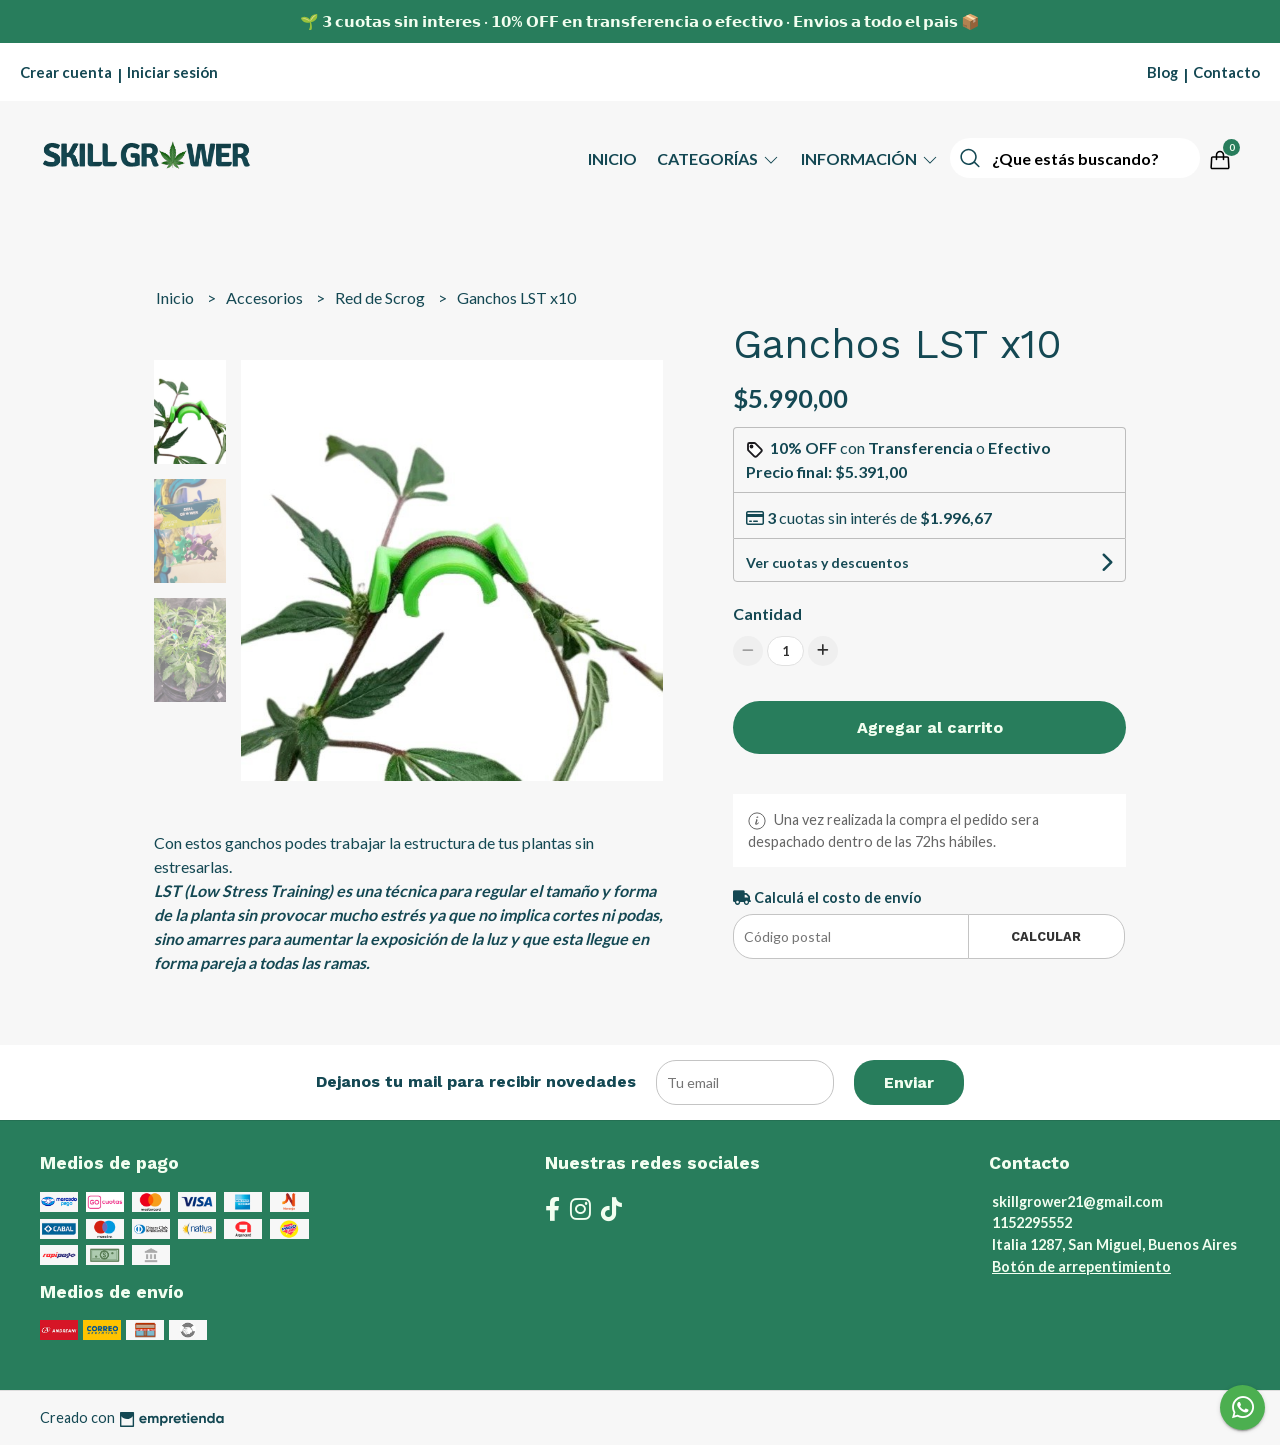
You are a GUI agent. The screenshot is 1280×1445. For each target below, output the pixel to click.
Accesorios (266, 297)
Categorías (719, 158)
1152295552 (1032, 1222)
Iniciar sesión (172, 72)
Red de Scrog (381, 297)
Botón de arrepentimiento (1081, 1266)
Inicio (612, 158)
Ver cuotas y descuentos (827, 562)
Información (870, 158)
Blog (1162, 72)
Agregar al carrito (930, 727)
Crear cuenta (66, 72)
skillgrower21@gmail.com (1077, 1201)
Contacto (1226, 72)
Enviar (909, 1082)
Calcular (1046, 936)
